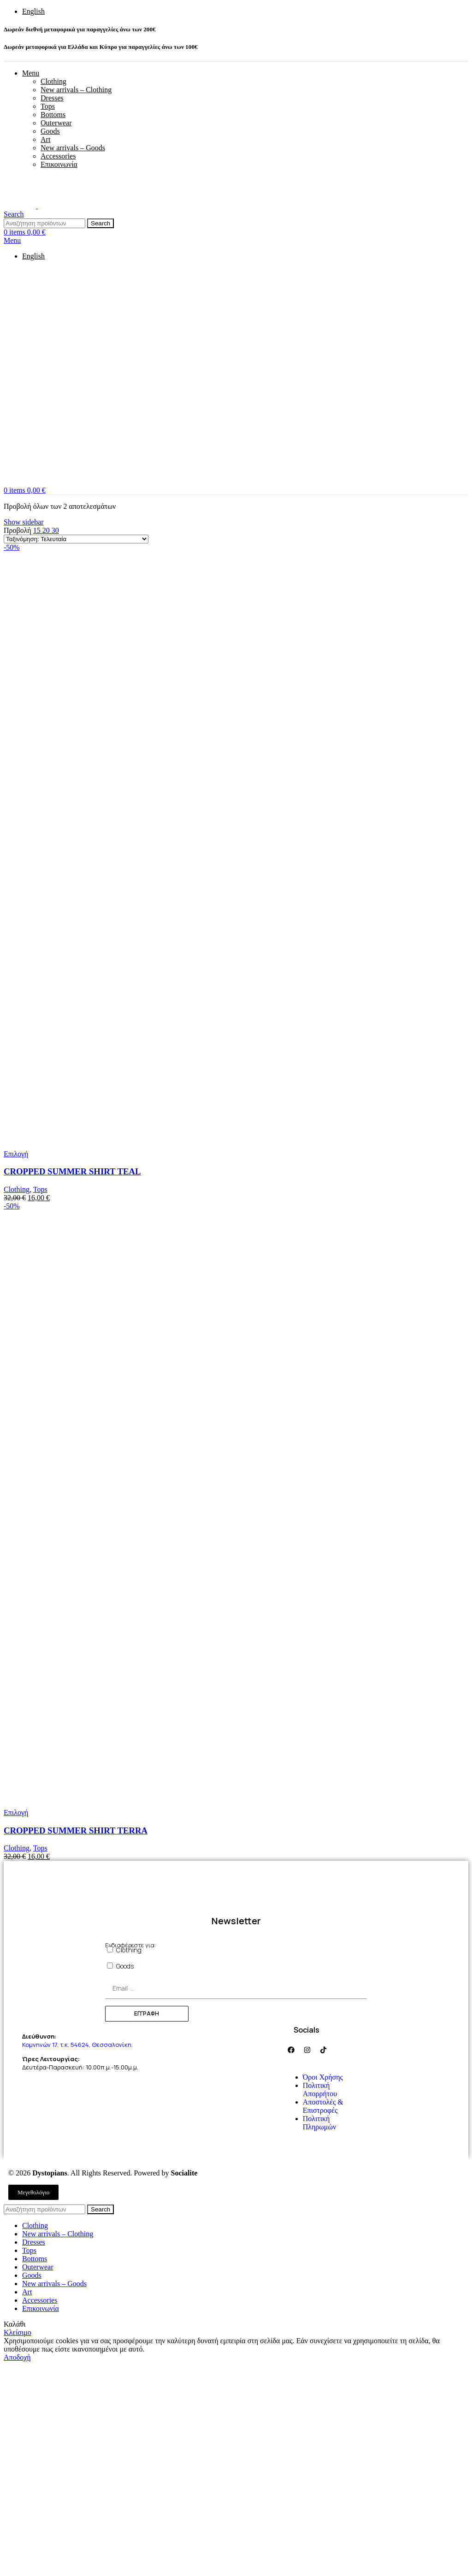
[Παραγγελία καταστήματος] (76, 539)
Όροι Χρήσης (323, 2077)
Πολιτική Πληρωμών (319, 2123)
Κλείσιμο (17, 2332)
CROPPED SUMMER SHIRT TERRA (76, 1830)
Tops (48, 106)
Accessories (58, 156)
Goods (50, 131)
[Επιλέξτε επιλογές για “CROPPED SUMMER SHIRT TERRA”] (16, 1812)
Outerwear (56, 123)
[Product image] (103, 1145)
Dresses (52, 98)
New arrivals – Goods (73, 148)
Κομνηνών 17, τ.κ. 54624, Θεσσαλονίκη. (78, 2044)
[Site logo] (21, 206)
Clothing (53, 81)
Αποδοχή (17, 2357)
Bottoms (53, 114)
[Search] (14, 214)
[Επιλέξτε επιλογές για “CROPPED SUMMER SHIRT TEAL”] (16, 1154)
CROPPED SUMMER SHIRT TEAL (72, 1171)
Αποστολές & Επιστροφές (323, 2106)
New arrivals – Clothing (76, 90)
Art (45, 139)
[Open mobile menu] (12, 240)
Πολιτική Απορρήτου (320, 2089)
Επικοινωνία (59, 164)
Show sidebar (24, 522)
